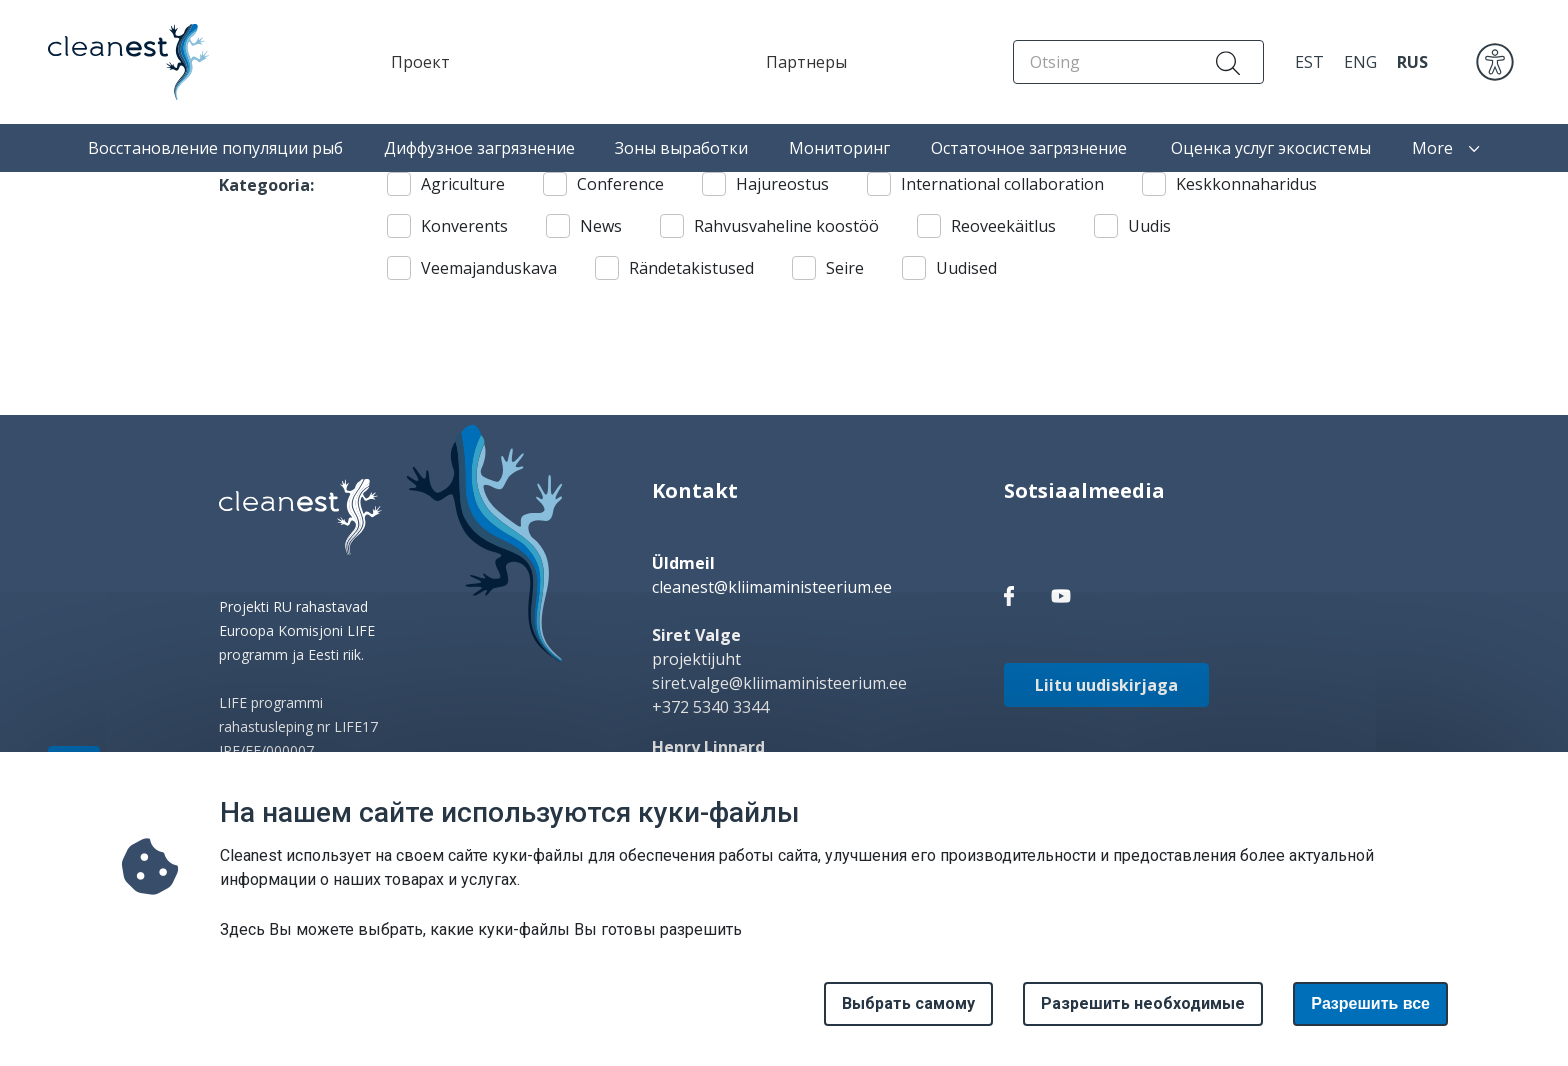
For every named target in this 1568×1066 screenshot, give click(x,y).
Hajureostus (782, 184)
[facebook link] (1009, 595)
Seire (845, 268)
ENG (1360, 62)
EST (1309, 62)
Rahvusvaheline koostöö (786, 226)
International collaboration (1002, 184)
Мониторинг (839, 148)
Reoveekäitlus (1003, 226)
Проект (420, 62)
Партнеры (806, 62)
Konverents (464, 226)
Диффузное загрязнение (479, 148)
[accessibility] (1495, 60)
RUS (1412, 62)
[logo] (300, 517)
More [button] (1446, 148)
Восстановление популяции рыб (215, 148)
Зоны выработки (681, 148)
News (601, 226)
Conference (620, 184)
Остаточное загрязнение (1031, 148)
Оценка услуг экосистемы (1271, 148)
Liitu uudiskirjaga (1106, 685)
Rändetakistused (691, 268)
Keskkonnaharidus (1246, 184)
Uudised (966, 268)
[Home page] (110, 62)
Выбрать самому (908, 1016)
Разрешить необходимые (1143, 1016)
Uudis (1149, 226)
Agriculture (463, 184)
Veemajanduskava (489, 268)
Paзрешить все (1370, 1016)
